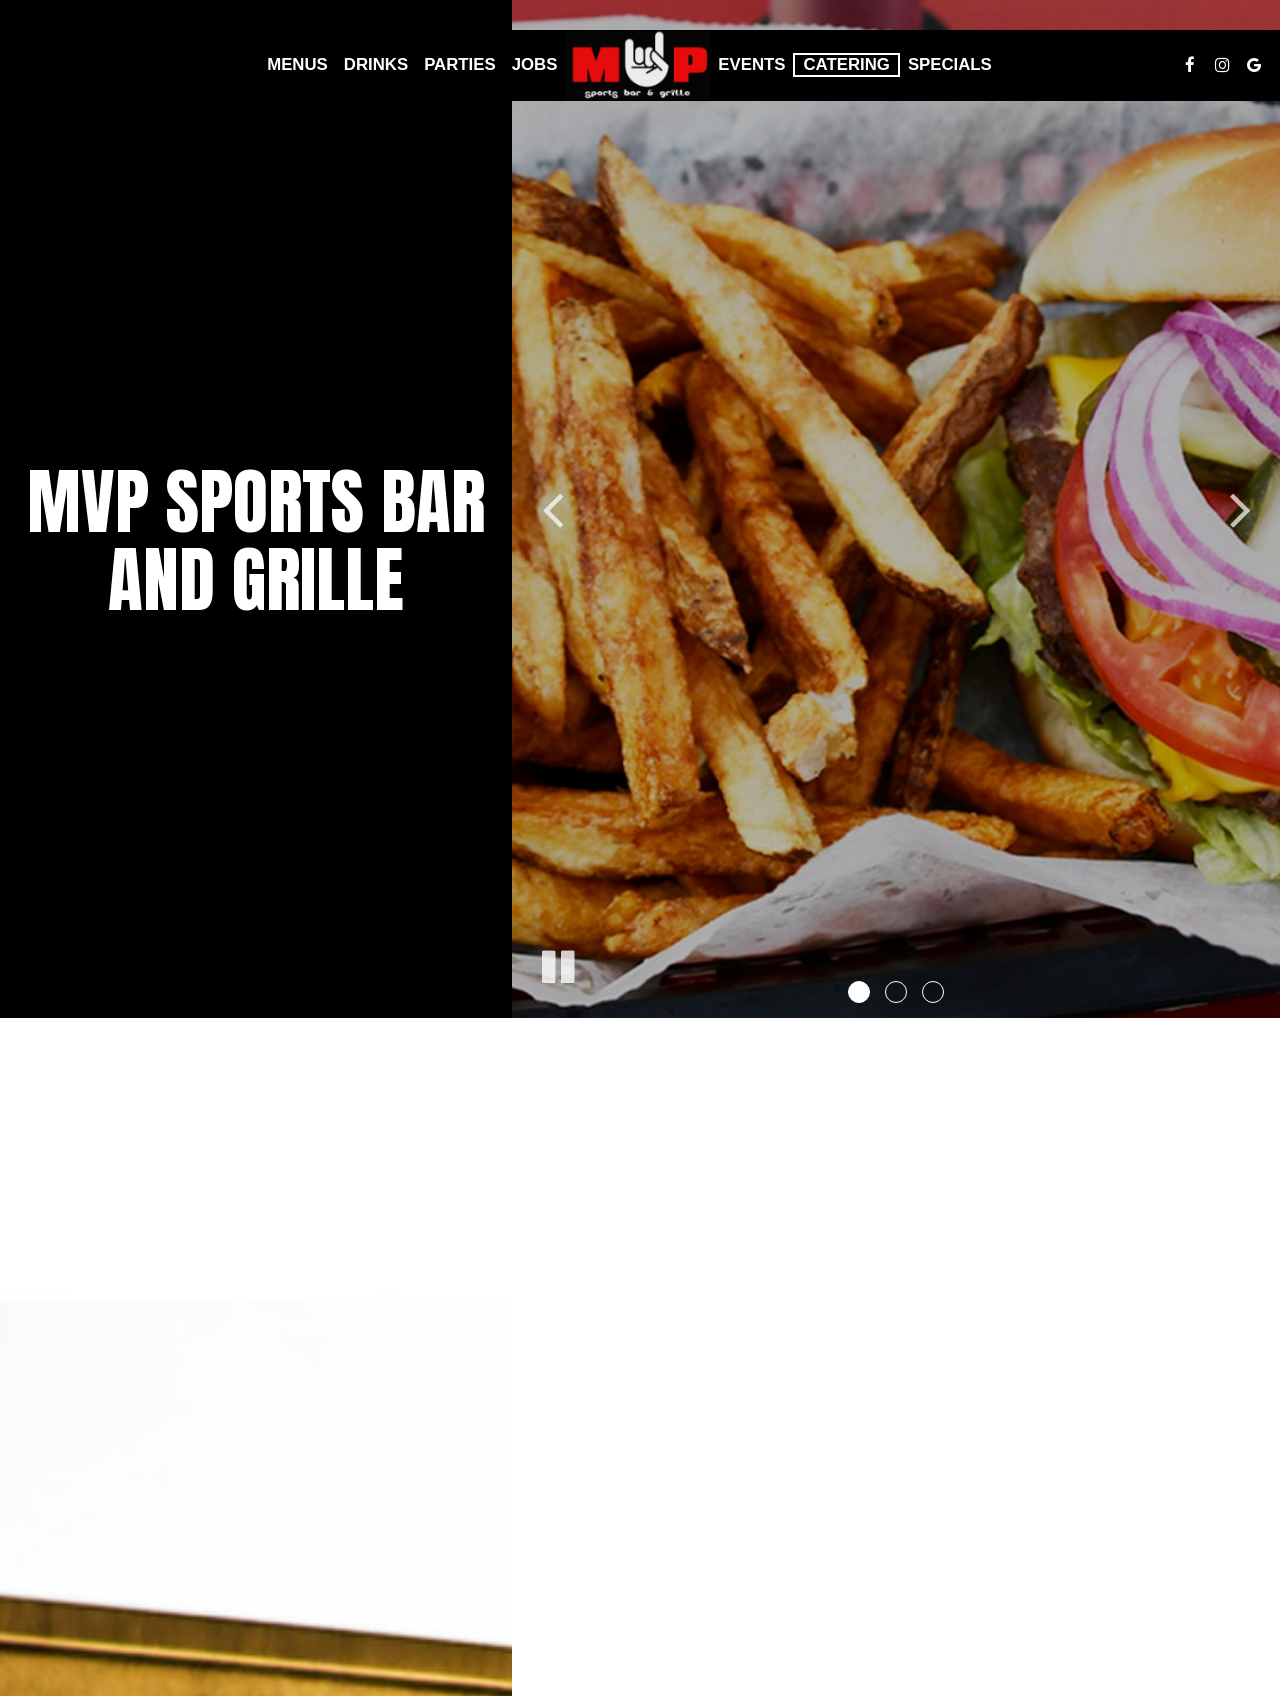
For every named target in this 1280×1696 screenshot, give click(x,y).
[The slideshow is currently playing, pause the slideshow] (557, 963)
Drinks (376, 64)
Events (751, 64)
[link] (637, 65)
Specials (950, 64)
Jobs (535, 64)
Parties (459, 64)
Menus (297, 64)
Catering (846, 64)
